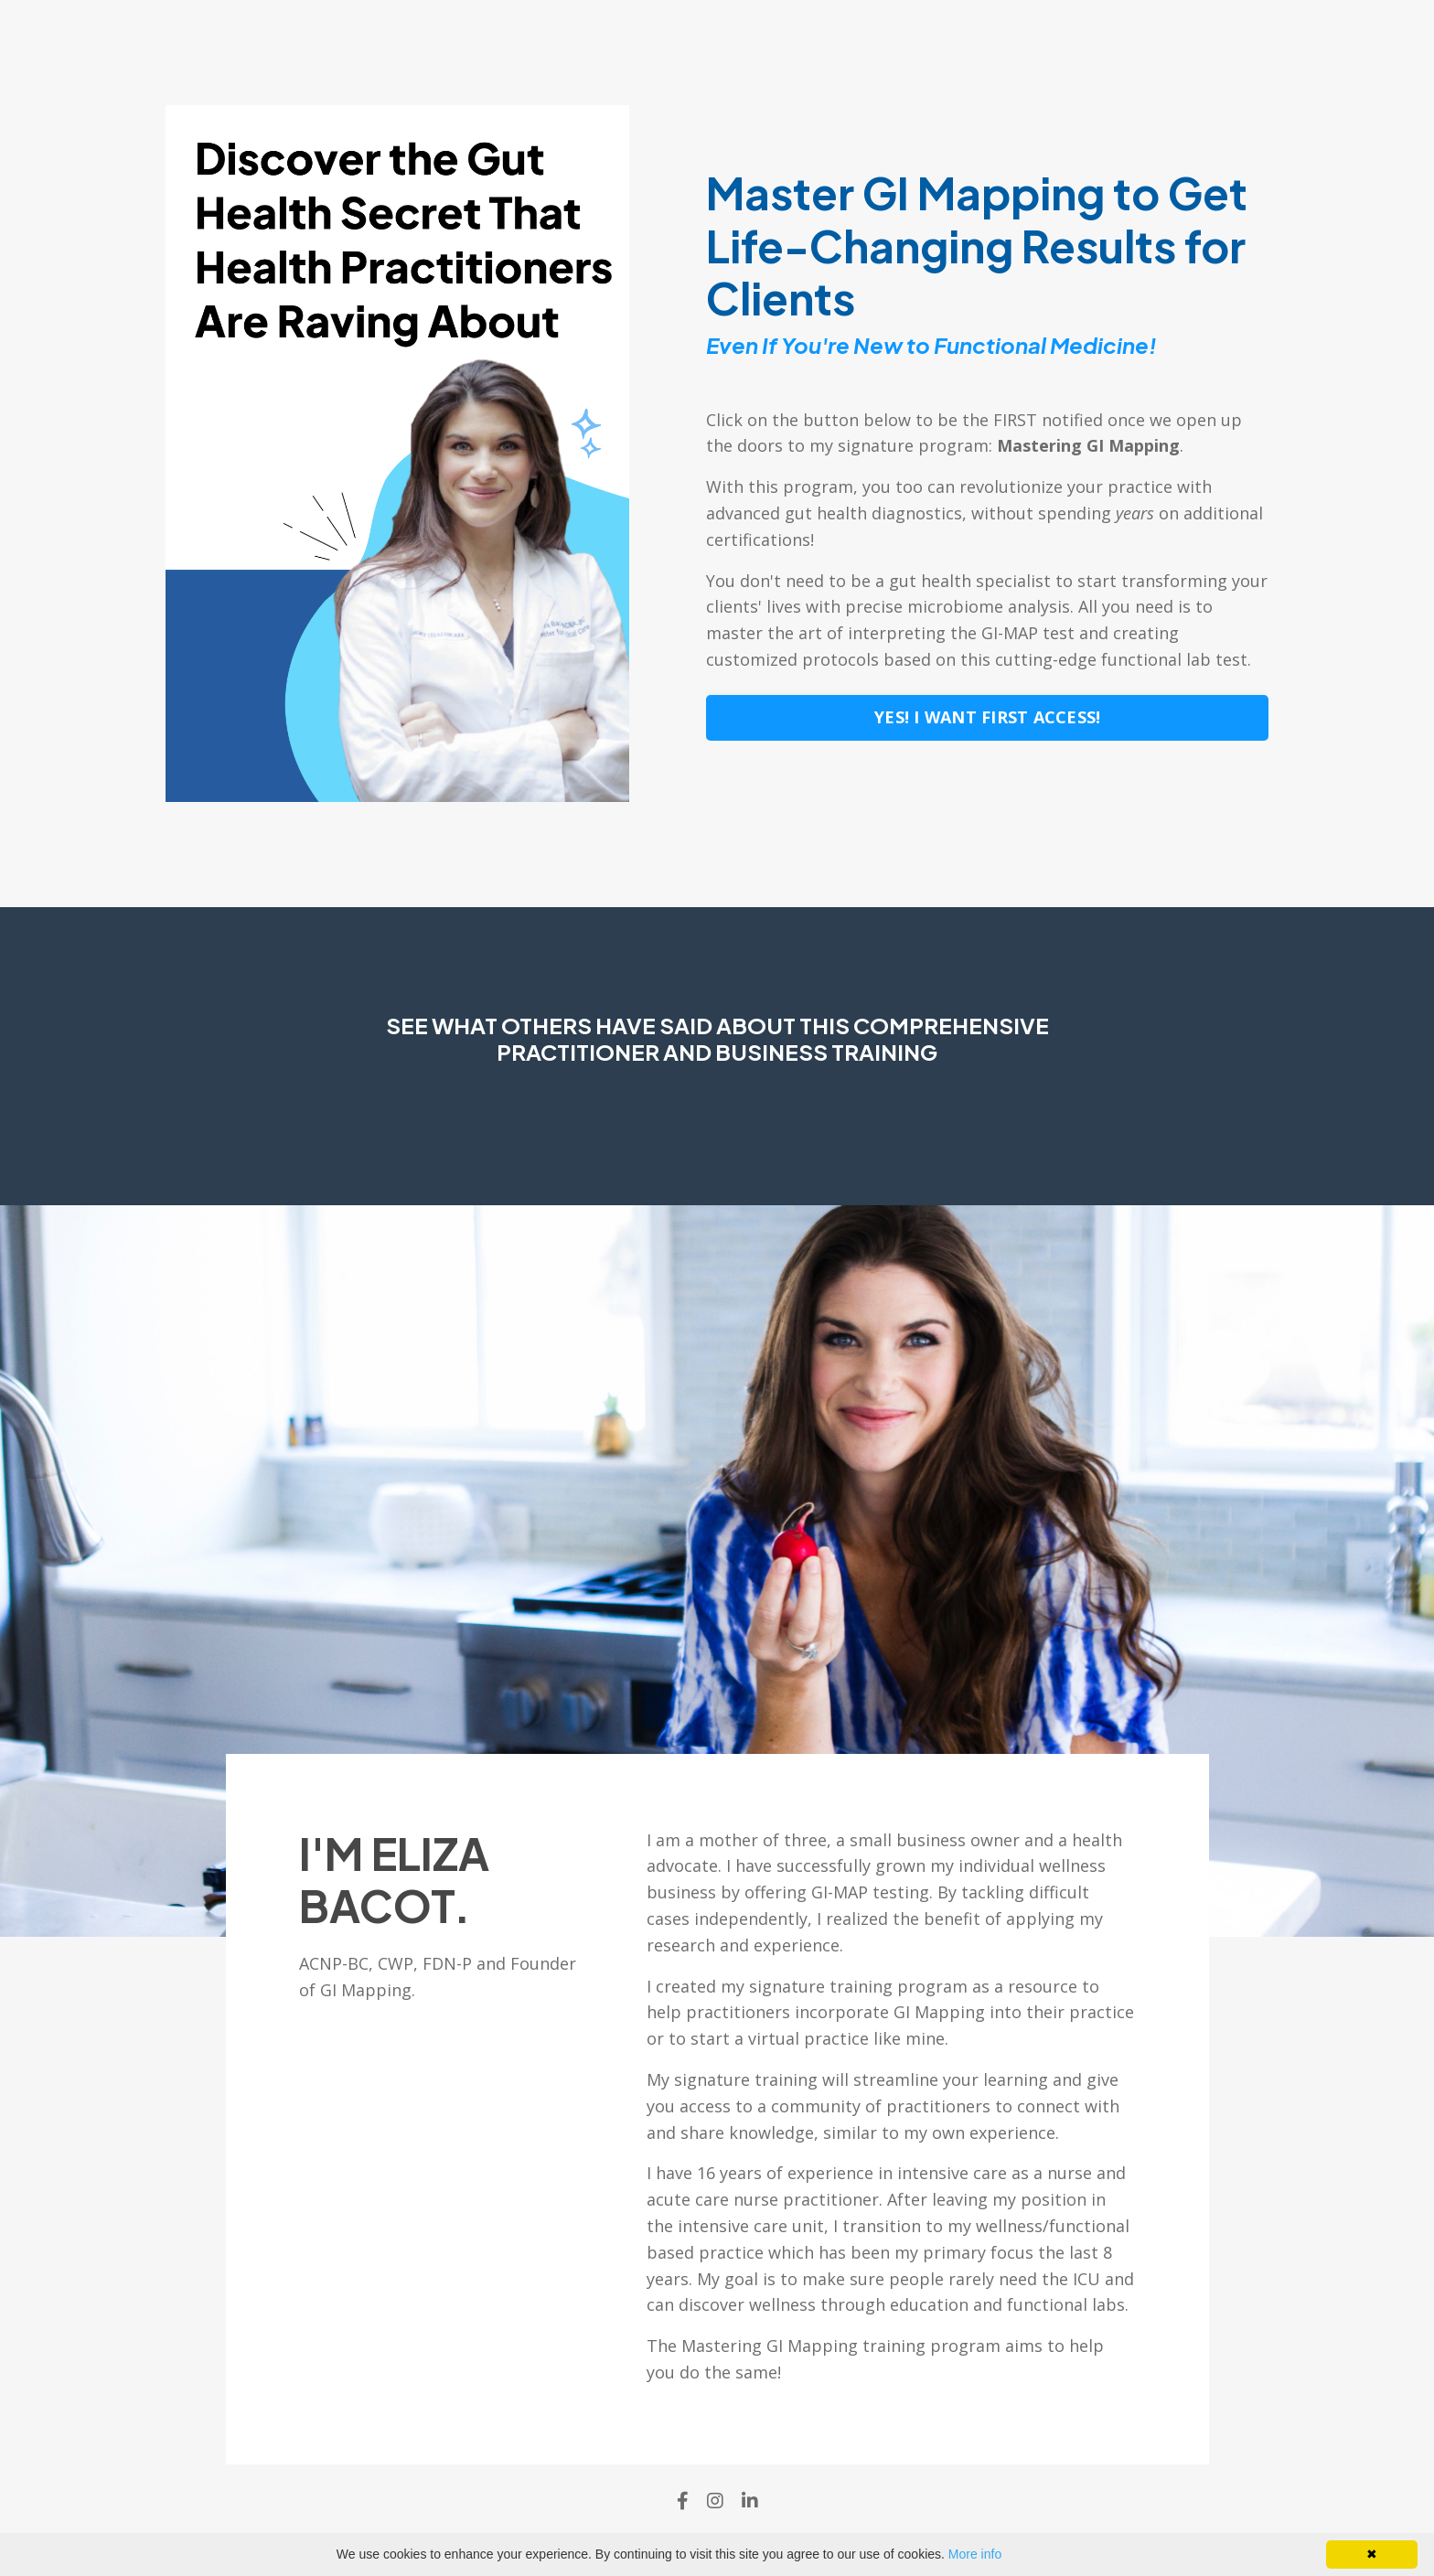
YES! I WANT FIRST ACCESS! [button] (987, 717)
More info (974, 2554)
